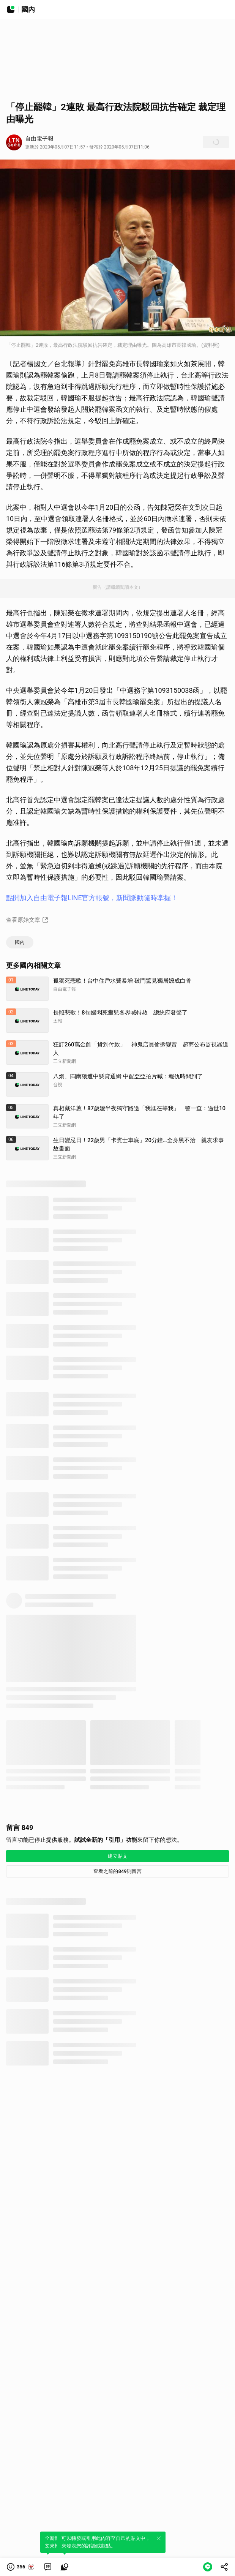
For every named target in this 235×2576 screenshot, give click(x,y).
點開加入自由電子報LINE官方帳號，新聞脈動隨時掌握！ (92, 898)
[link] (47, 2566)
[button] (21, 2566)
